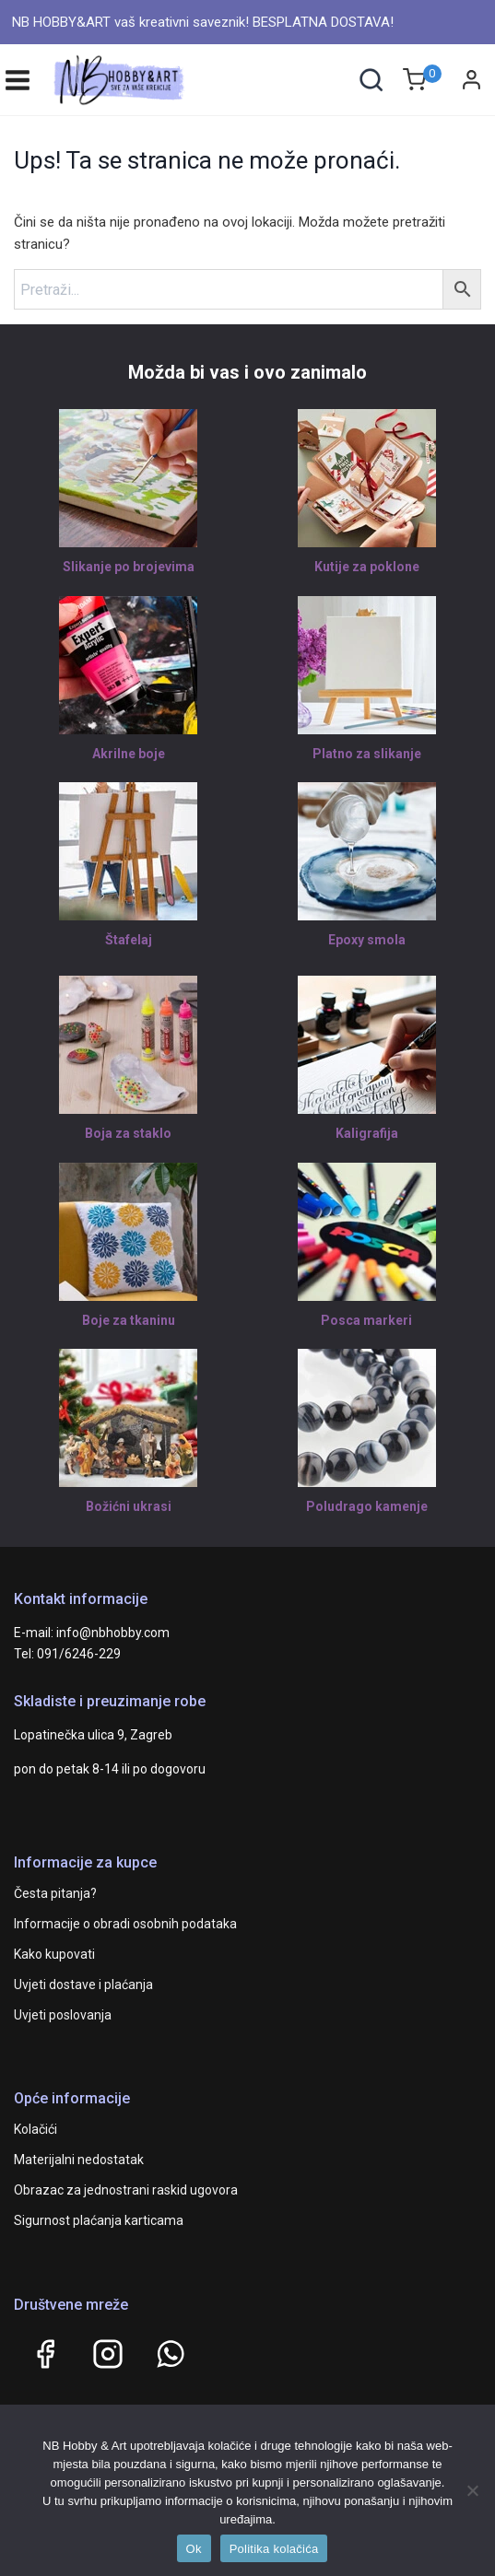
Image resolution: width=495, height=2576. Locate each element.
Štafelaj (128, 939)
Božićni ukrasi (128, 1506)
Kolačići (35, 2129)
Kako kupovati (54, 1954)
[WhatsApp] (170, 2354)
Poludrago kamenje (367, 1506)
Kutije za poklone (366, 566)
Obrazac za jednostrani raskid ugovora (126, 2190)
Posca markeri (366, 1320)
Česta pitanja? (55, 1893)
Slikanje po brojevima (128, 566)
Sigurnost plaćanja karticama (98, 2220)
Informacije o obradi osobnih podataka (125, 1923)
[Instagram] (108, 2354)
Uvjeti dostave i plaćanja (83, 1984)
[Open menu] (17, 80)
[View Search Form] (371, 79)
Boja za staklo (128, 1133)
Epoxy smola (367, 939)
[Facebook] (45, 2354)
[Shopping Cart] (422, 79)
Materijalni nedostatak (79, 2159)
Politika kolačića (274, 2549)
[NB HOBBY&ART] (119, 80)
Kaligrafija (367, 1133)
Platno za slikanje (366, 753)
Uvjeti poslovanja (63, 2015)
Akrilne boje (128, 753)
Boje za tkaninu (128, 1320)
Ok (194, 2549)
